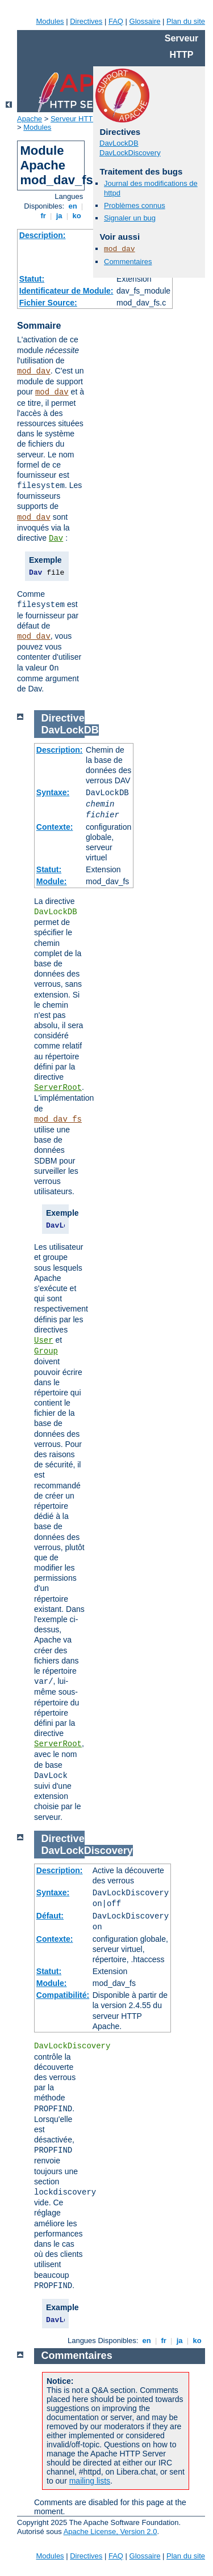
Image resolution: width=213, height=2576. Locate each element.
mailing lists (89, 2480)
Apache (29, 118)
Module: (51, 881)
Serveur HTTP (74, 118)
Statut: (31, 278)
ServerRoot (58, 1087)
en (72, 206)
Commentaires (128, 261)
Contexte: (54, 826)
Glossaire (145, 21)
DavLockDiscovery (130, 152)
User (43, 1340)
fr (43, 215)
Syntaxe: (52, 792)
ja (59, 215)
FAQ (115, 21)
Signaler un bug (130, 218)
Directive (63, 718)
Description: (42, 235)
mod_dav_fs (58, 1119)
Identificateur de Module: (66, 290)
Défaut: (50, 1915)
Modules (50, 21)
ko (76, 215)
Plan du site (185, 21)
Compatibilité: (62, 1995)
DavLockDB (119, 143)
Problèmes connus (134, 205)
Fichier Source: (48, 302)
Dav (56, 538)
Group (46, 1351)
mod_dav (34, 371)
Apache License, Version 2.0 (110, 2531)
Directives (86, 21)
